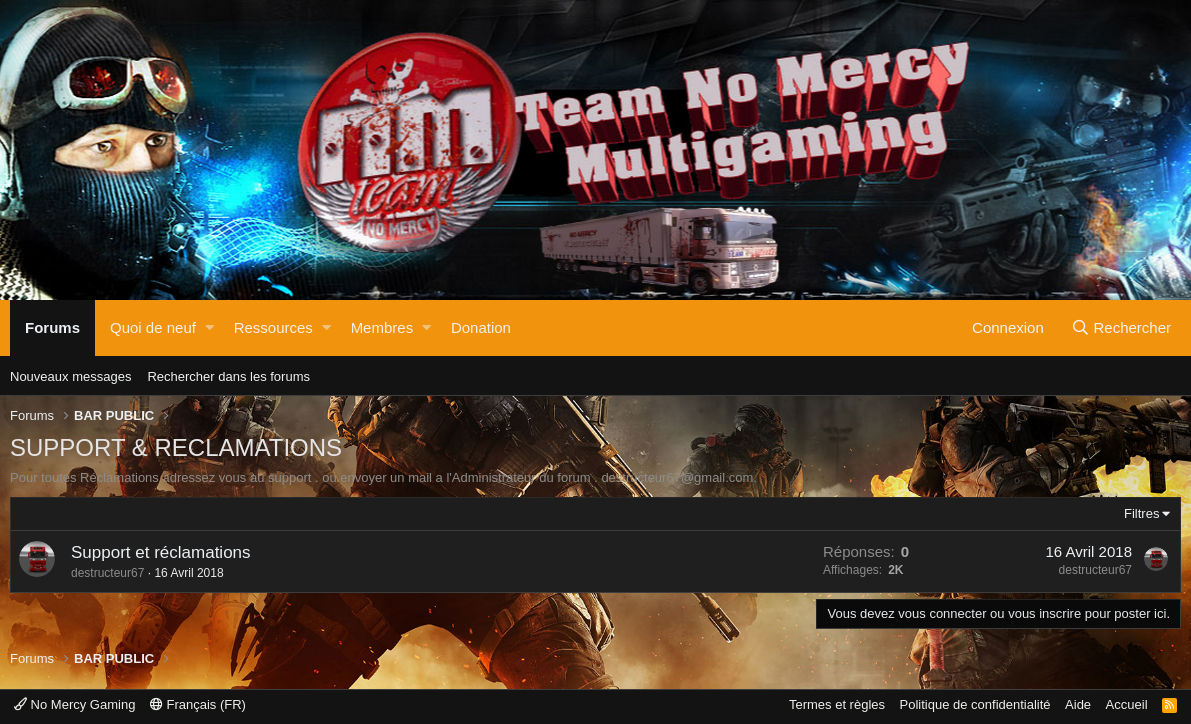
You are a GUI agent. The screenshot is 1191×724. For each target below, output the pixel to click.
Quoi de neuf (153, 327)
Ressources (273, 327)
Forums (52, 327)
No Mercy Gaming (74, 704)
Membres (382, 327)
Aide (1078, 704)
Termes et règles (837, 704)
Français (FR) (198, 704)
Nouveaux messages (70, 376)
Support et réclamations (161, 552)
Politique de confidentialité (975, 704)
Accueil (1127, 704)
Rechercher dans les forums (228, 376)
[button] (209, 328)
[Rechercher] (1121, 328)
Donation (481, 327)
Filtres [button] (1141, 513)
